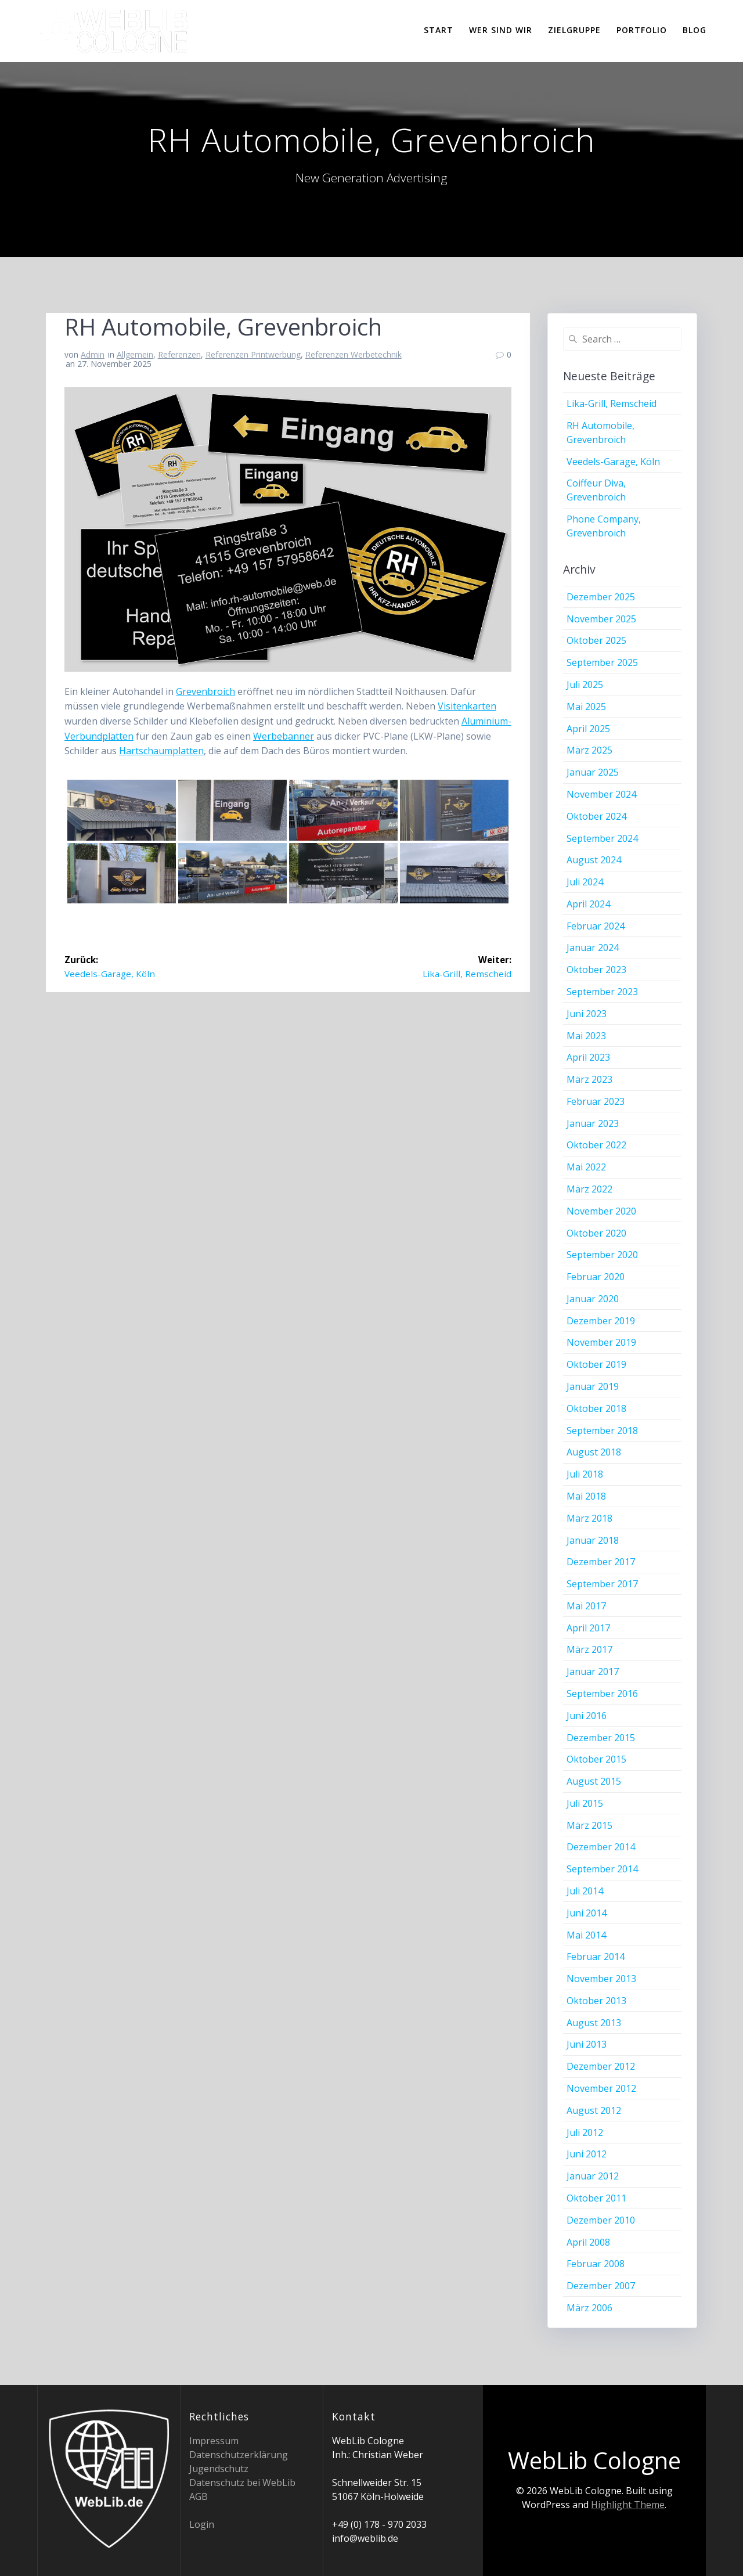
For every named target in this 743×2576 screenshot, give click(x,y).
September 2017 (602, 1583)
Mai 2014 (586, 1935)
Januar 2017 (593, 1671)
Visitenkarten (467, 706)
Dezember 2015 (601, 1737)
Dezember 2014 (601, 1846)
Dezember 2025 (601, 596)
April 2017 (588, 1628)
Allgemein (135, 354)
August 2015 (594, 1781)
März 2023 (589, 1079)
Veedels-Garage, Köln (613, 461)
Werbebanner (283, 736)
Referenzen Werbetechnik (353, 354)
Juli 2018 (585, 1474)
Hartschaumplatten (161, 750)
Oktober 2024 (596, 816)
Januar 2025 (593, 772)
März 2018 (589, 1518)
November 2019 (601, 1342)
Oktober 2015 (596, 1759)
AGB (198, 2496)
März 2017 (589, 1649)
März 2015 (589, 1825)
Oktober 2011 (596, 2198)
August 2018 (594, 1452)
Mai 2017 (586, 1605)
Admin (92, 354)
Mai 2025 (586, 706)
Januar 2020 (593, 1298)
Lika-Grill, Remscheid (612, 403)
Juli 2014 (585, 1891)
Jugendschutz (218, 2468)
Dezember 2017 (601, 1561)
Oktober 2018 (596, 1408)
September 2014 (602, 1868)
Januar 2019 (593, 1386)
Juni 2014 (587, 1913)
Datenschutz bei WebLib (242, 2482)
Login (201, 2524)
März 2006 (589, 2307)
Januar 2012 (593, 2176)
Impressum (214, 2440)
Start (438, 29)
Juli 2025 (585, 684)
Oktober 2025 (596, 640)
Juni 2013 (587, 2044)
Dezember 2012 (601, 2066)
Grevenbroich (205, 691)
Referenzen (179, 354)
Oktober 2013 (596, 2000)
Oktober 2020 (596, 1233)
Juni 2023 (587, 1013)
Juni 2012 (587, 2154)
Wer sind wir (500, 29)
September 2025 (602, 662)
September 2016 (602, 1693)
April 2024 (588, 904)
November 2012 (601, 2088)
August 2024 (594, 859)
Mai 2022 (586, 1167)
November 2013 (601, 1978)
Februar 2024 (596, 926)
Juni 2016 (587, 1715)
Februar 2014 (596, 1956)
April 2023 (588, 1057)
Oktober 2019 (596, 1364)
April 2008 (588, 2242)
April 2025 (588, 728)
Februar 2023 (596, 1101)
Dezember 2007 (601, 2285)
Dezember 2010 (601, 2220)
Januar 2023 (593, 1123)
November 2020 (601, 1211)
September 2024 (602, 838)
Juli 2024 (585, 882)
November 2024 (601, 794)
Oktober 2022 (596, 1145)
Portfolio (641, 29)
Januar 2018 (593, 1540)
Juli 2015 (585, 1803)
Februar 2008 (596, 2263)
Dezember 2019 (601, 1320)
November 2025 (601, 619)
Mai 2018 (586, 1496)
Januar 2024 (593, 947)
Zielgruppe (574, 29)
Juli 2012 (585, 2132)
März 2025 (589, 750)
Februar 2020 (596, 1276)
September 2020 (602, 1254)
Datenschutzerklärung (238, 2454)
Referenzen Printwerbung (253, 354)
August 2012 (594, 2110)
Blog (694, 29)
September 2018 (602, 1430)
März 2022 (589, 1189)
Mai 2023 (586, 1035)
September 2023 (602, 991)
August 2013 (594, 2022)
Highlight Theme (628, 2504)
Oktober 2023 (596, 969)
